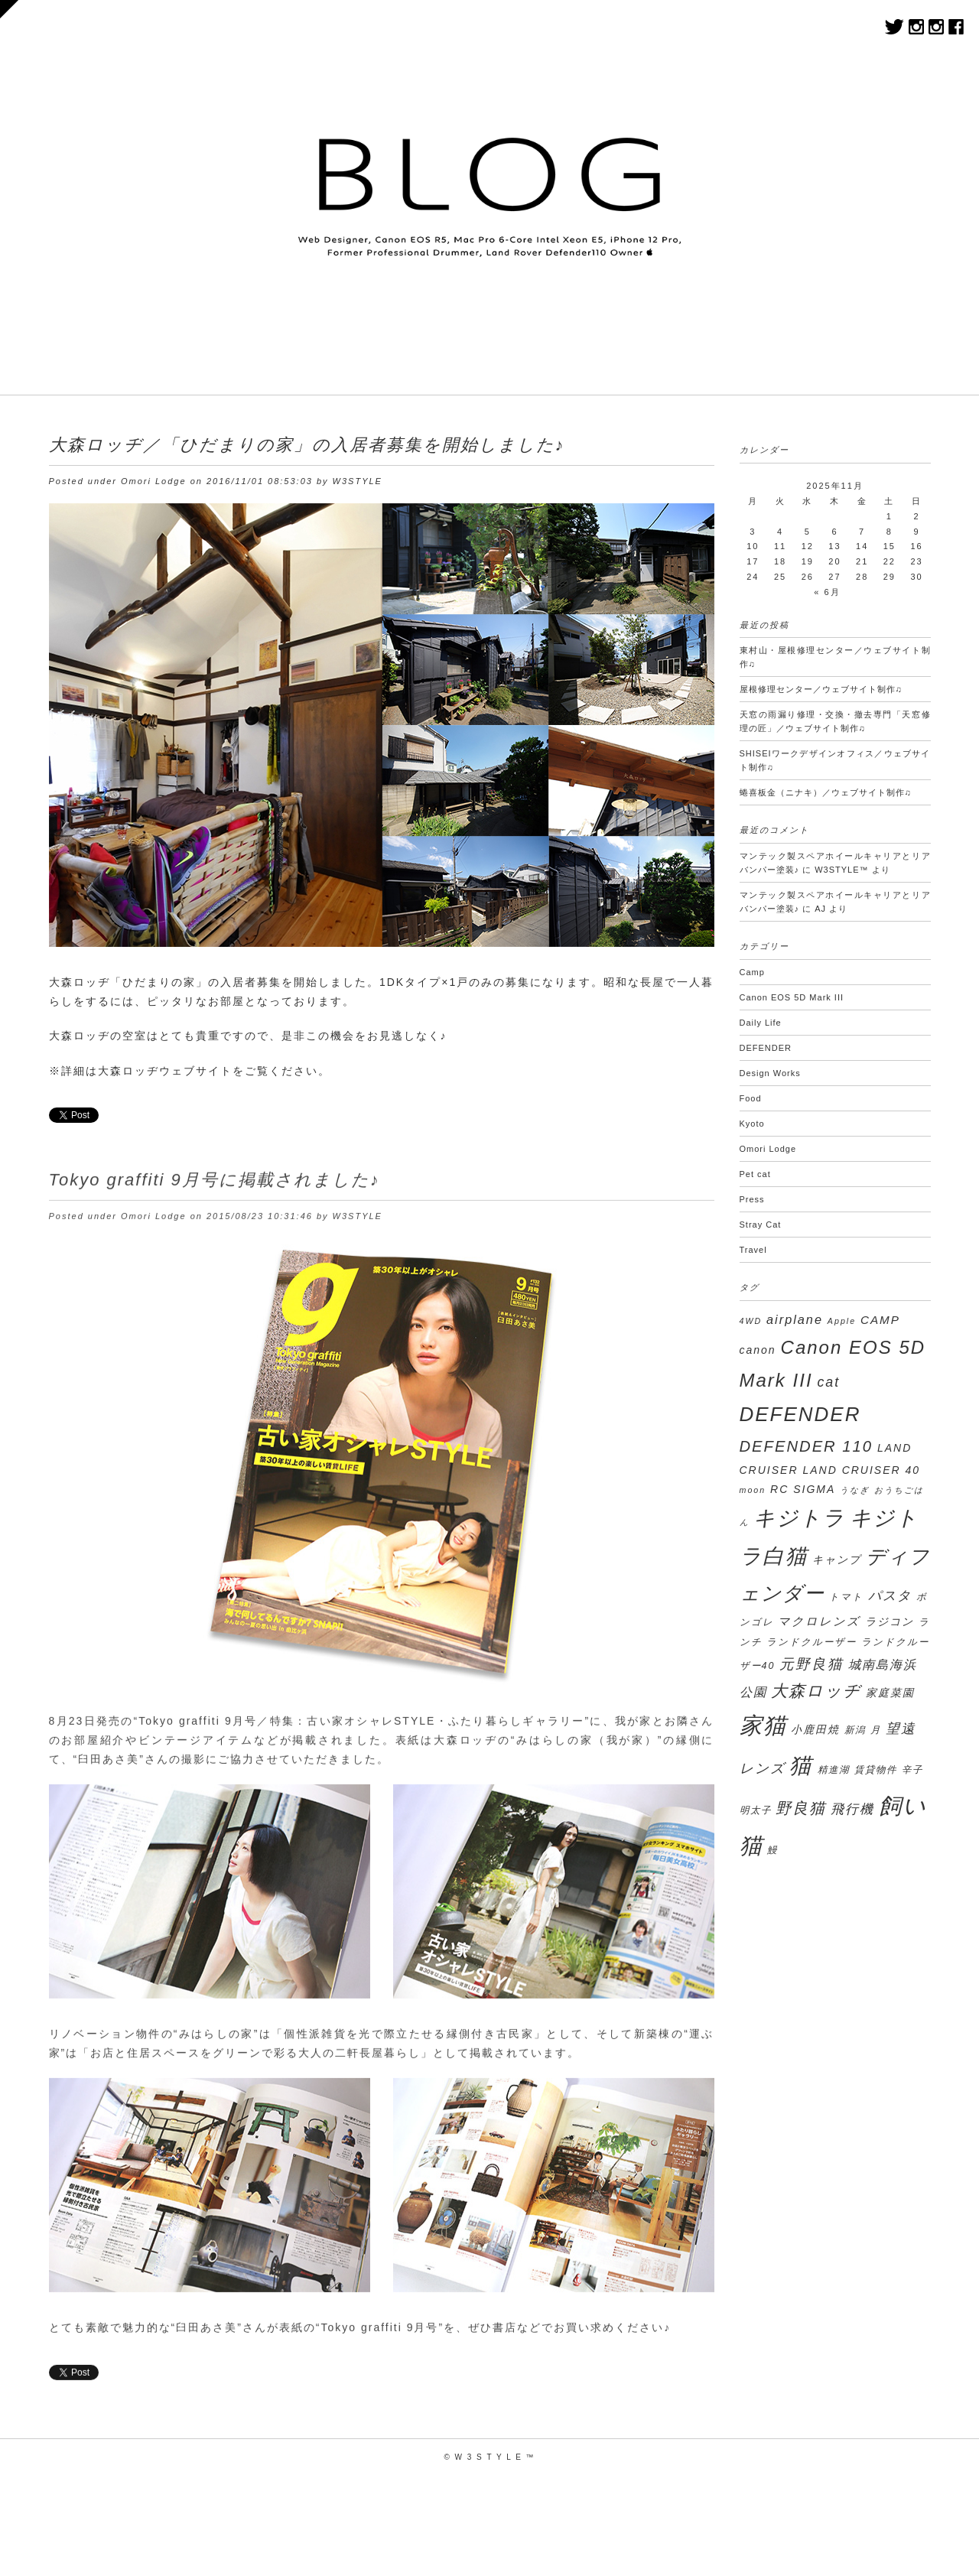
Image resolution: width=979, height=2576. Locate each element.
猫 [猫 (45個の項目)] (801, 1765)
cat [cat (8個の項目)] (828, 1382)
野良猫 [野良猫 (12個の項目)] (801, 1808)
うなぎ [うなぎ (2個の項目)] (855, 1490)
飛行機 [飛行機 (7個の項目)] (852, 1809)
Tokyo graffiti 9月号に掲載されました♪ (214, 1187)
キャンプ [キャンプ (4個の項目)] (836, 1559)
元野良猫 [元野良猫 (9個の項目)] (811, 1664)
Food (751, 1098)
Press (752, 1199)
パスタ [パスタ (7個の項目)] (890, 1596)
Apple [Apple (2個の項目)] (842, 1320)
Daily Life (761, 1022)
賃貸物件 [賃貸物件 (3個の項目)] (875, 1769)
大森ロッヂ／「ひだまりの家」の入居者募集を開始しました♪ (307, 444)
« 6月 (827, 592)
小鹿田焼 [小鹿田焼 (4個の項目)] (815, 1729)
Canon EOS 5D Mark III (792, 997)
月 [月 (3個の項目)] (875, 1730)
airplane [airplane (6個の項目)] (794, 1319)
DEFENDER (766, 1047)
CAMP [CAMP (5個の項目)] (880, 1319)
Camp (752, 972)
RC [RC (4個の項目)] (779, 1489)
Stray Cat (761, 1224)
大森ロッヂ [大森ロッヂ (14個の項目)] (816, 1691)
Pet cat (755, 1174)
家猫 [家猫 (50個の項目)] (763, 1725)
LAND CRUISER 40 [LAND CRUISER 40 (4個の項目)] (861, 1470)
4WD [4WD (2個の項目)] (751, 1320)
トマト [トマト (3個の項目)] (846, 1597)
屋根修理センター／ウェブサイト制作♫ (821, 689)
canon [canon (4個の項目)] (758, 1350)
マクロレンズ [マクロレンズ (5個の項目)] (819, 1621)
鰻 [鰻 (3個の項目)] (772, 1850)
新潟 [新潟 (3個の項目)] (855, 1730)
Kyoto (752, 1123)
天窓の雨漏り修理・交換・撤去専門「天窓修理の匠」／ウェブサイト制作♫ (835, 721)
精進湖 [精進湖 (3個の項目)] (834, 1769)
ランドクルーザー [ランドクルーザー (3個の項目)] (811, 1642)
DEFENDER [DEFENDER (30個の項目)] (800, 1414)
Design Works (770, 1073)
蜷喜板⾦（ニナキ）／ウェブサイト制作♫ (826, 792)
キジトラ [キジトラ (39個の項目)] (799, 1518)
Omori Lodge (154, 481)
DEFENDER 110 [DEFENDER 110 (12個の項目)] (806, 1446)
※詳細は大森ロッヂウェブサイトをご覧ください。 (189, 1071)
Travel (753, 1249)
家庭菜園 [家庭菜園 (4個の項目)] (890, 1692)
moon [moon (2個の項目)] (753, 1490)
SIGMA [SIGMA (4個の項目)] (814, 1489)
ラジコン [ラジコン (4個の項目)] (889, 1621)
